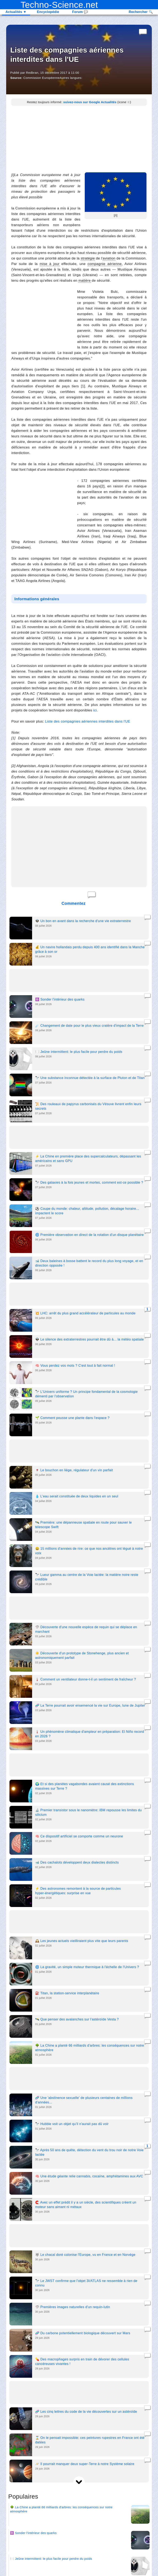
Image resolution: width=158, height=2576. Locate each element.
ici (95, 710)
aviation (109, 258)
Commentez (74, 903)
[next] (79, 2482)
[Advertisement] (79, 140)
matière (84, 281)
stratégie (88, 258)
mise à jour (49, 264)
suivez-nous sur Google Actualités (90, 102)
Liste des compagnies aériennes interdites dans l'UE (87, 721)
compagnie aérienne (105, 264)
